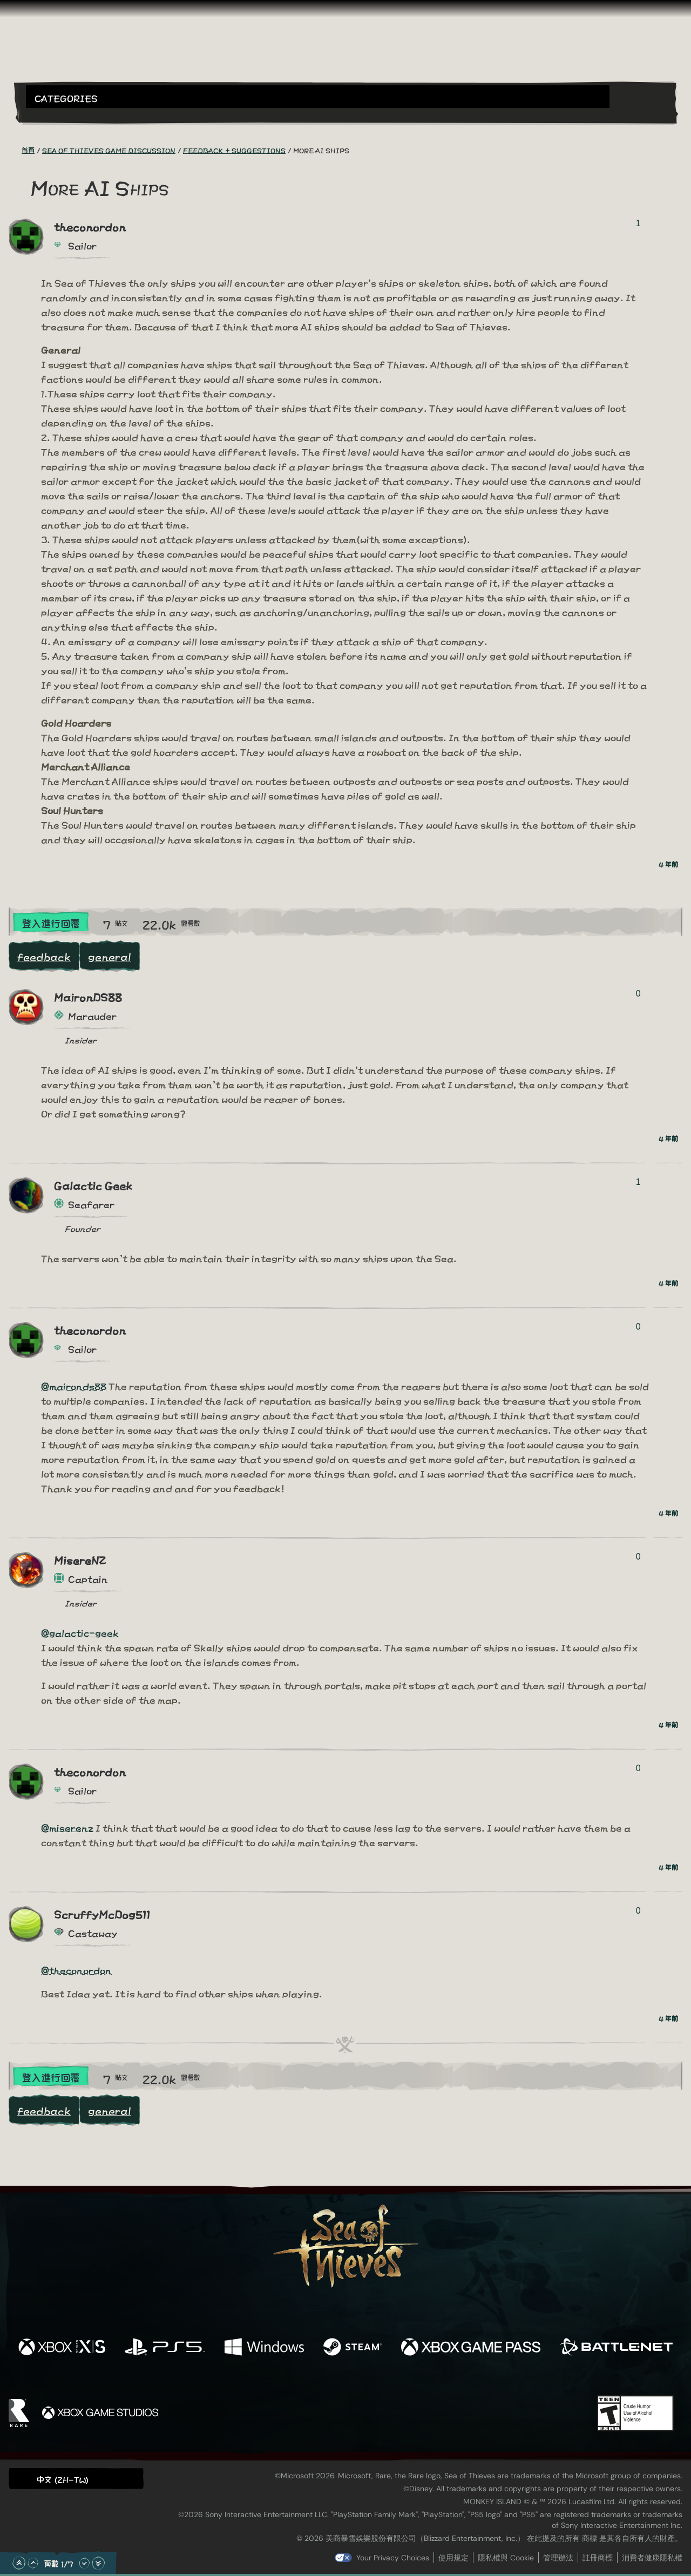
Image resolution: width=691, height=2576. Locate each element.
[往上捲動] (33, 2563)
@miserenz (67, 1827)
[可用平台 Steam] (352, 2347)
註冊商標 (597, 2558)
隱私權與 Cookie (506, 2558)
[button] (317, 96)
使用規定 (453, 2558)
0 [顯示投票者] (638, 993)
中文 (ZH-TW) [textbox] (63, 2479)
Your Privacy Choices (392, 2558)
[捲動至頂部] (18, 2563)
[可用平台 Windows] (264, 2347)
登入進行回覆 (51, 922)
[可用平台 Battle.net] (616, 2347)
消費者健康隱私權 (652, 2558)
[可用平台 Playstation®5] (165, 2347)
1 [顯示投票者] (638, 223)
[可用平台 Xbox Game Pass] (470, 2347)
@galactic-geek (80, 1632)
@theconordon (76, 1969)
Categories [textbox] (66, 97)
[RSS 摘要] (15, 149)
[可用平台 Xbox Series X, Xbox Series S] (61, 2347)
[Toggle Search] (51, 114)
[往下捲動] (84, 2563)
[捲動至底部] (98, 2563)
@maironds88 (73, 1385)
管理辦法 (558, 2558)
